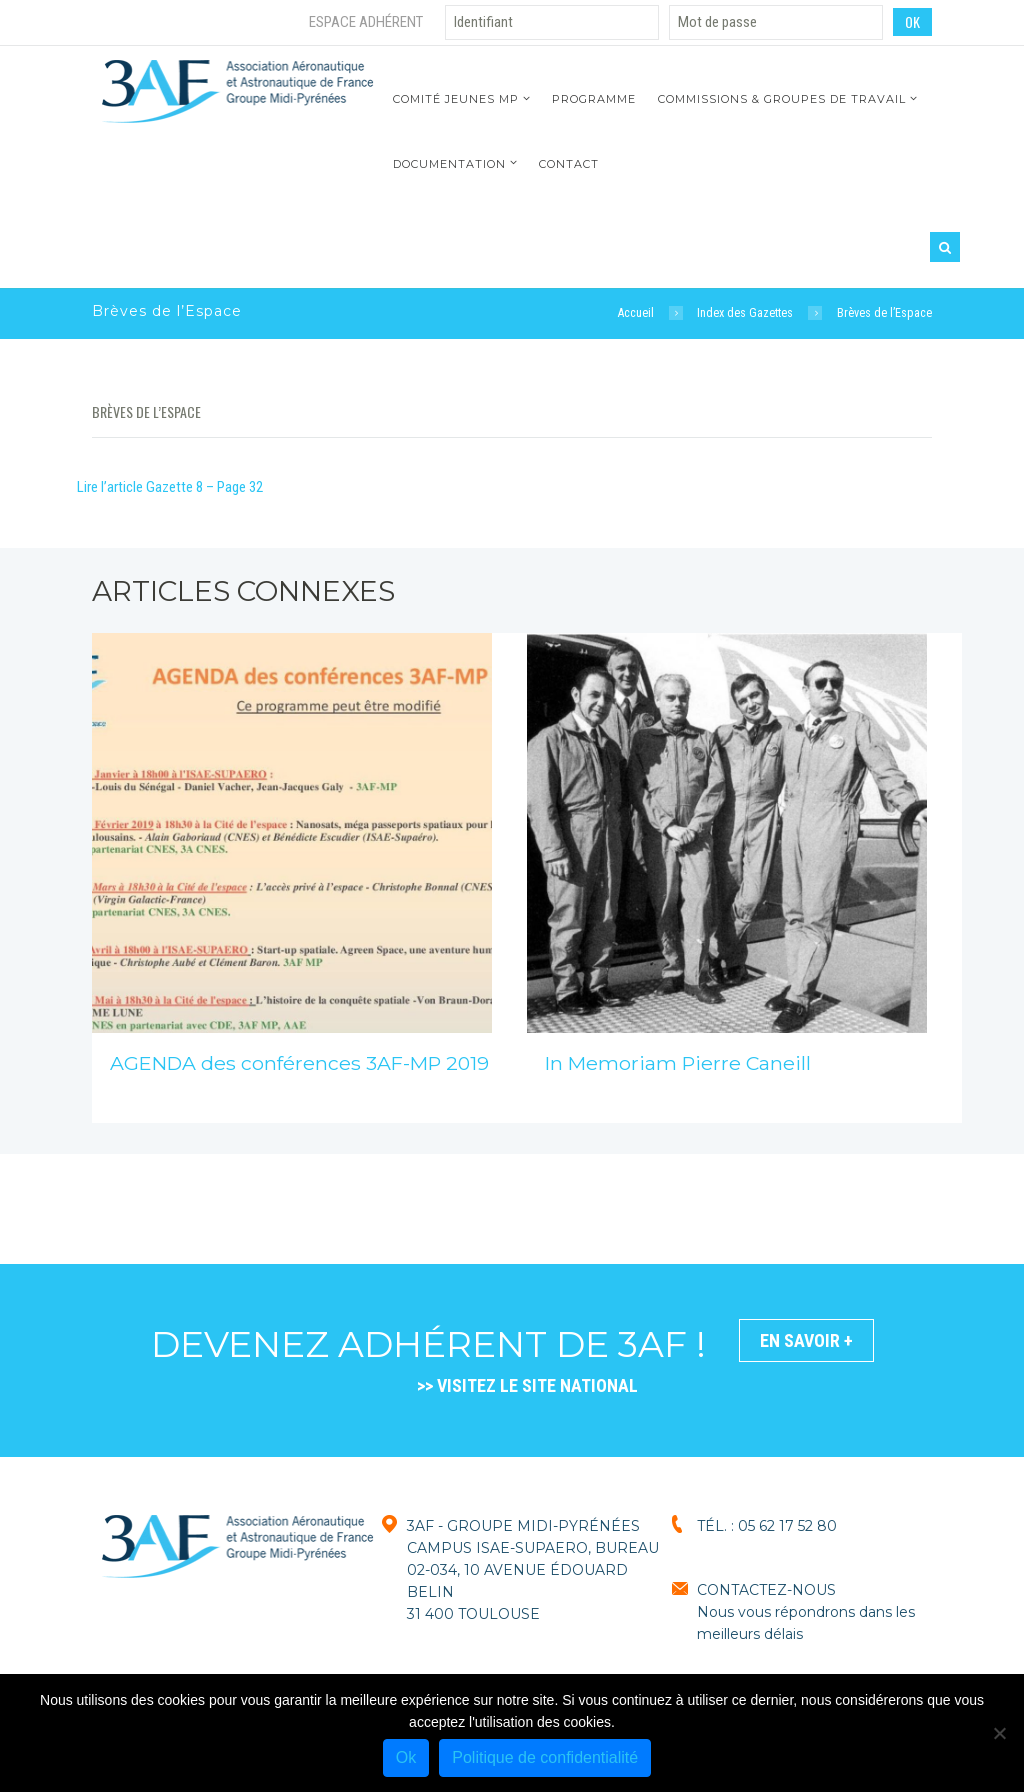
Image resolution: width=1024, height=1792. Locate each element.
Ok (406, 1757)
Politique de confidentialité (545, 1757)
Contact (569, 164)
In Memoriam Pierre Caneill (678, 1063)
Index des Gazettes (745, 313)
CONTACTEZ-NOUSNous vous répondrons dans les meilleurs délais (806, 1612)
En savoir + (806, 1340)
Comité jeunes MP (456, 99)
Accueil (636, 313)
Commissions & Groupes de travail (782, 99)
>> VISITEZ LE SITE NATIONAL (527, 1385)
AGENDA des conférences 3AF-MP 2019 (299, 1063)
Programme (594, 99)
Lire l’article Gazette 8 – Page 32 (170, 487)
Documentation (449, 164)
